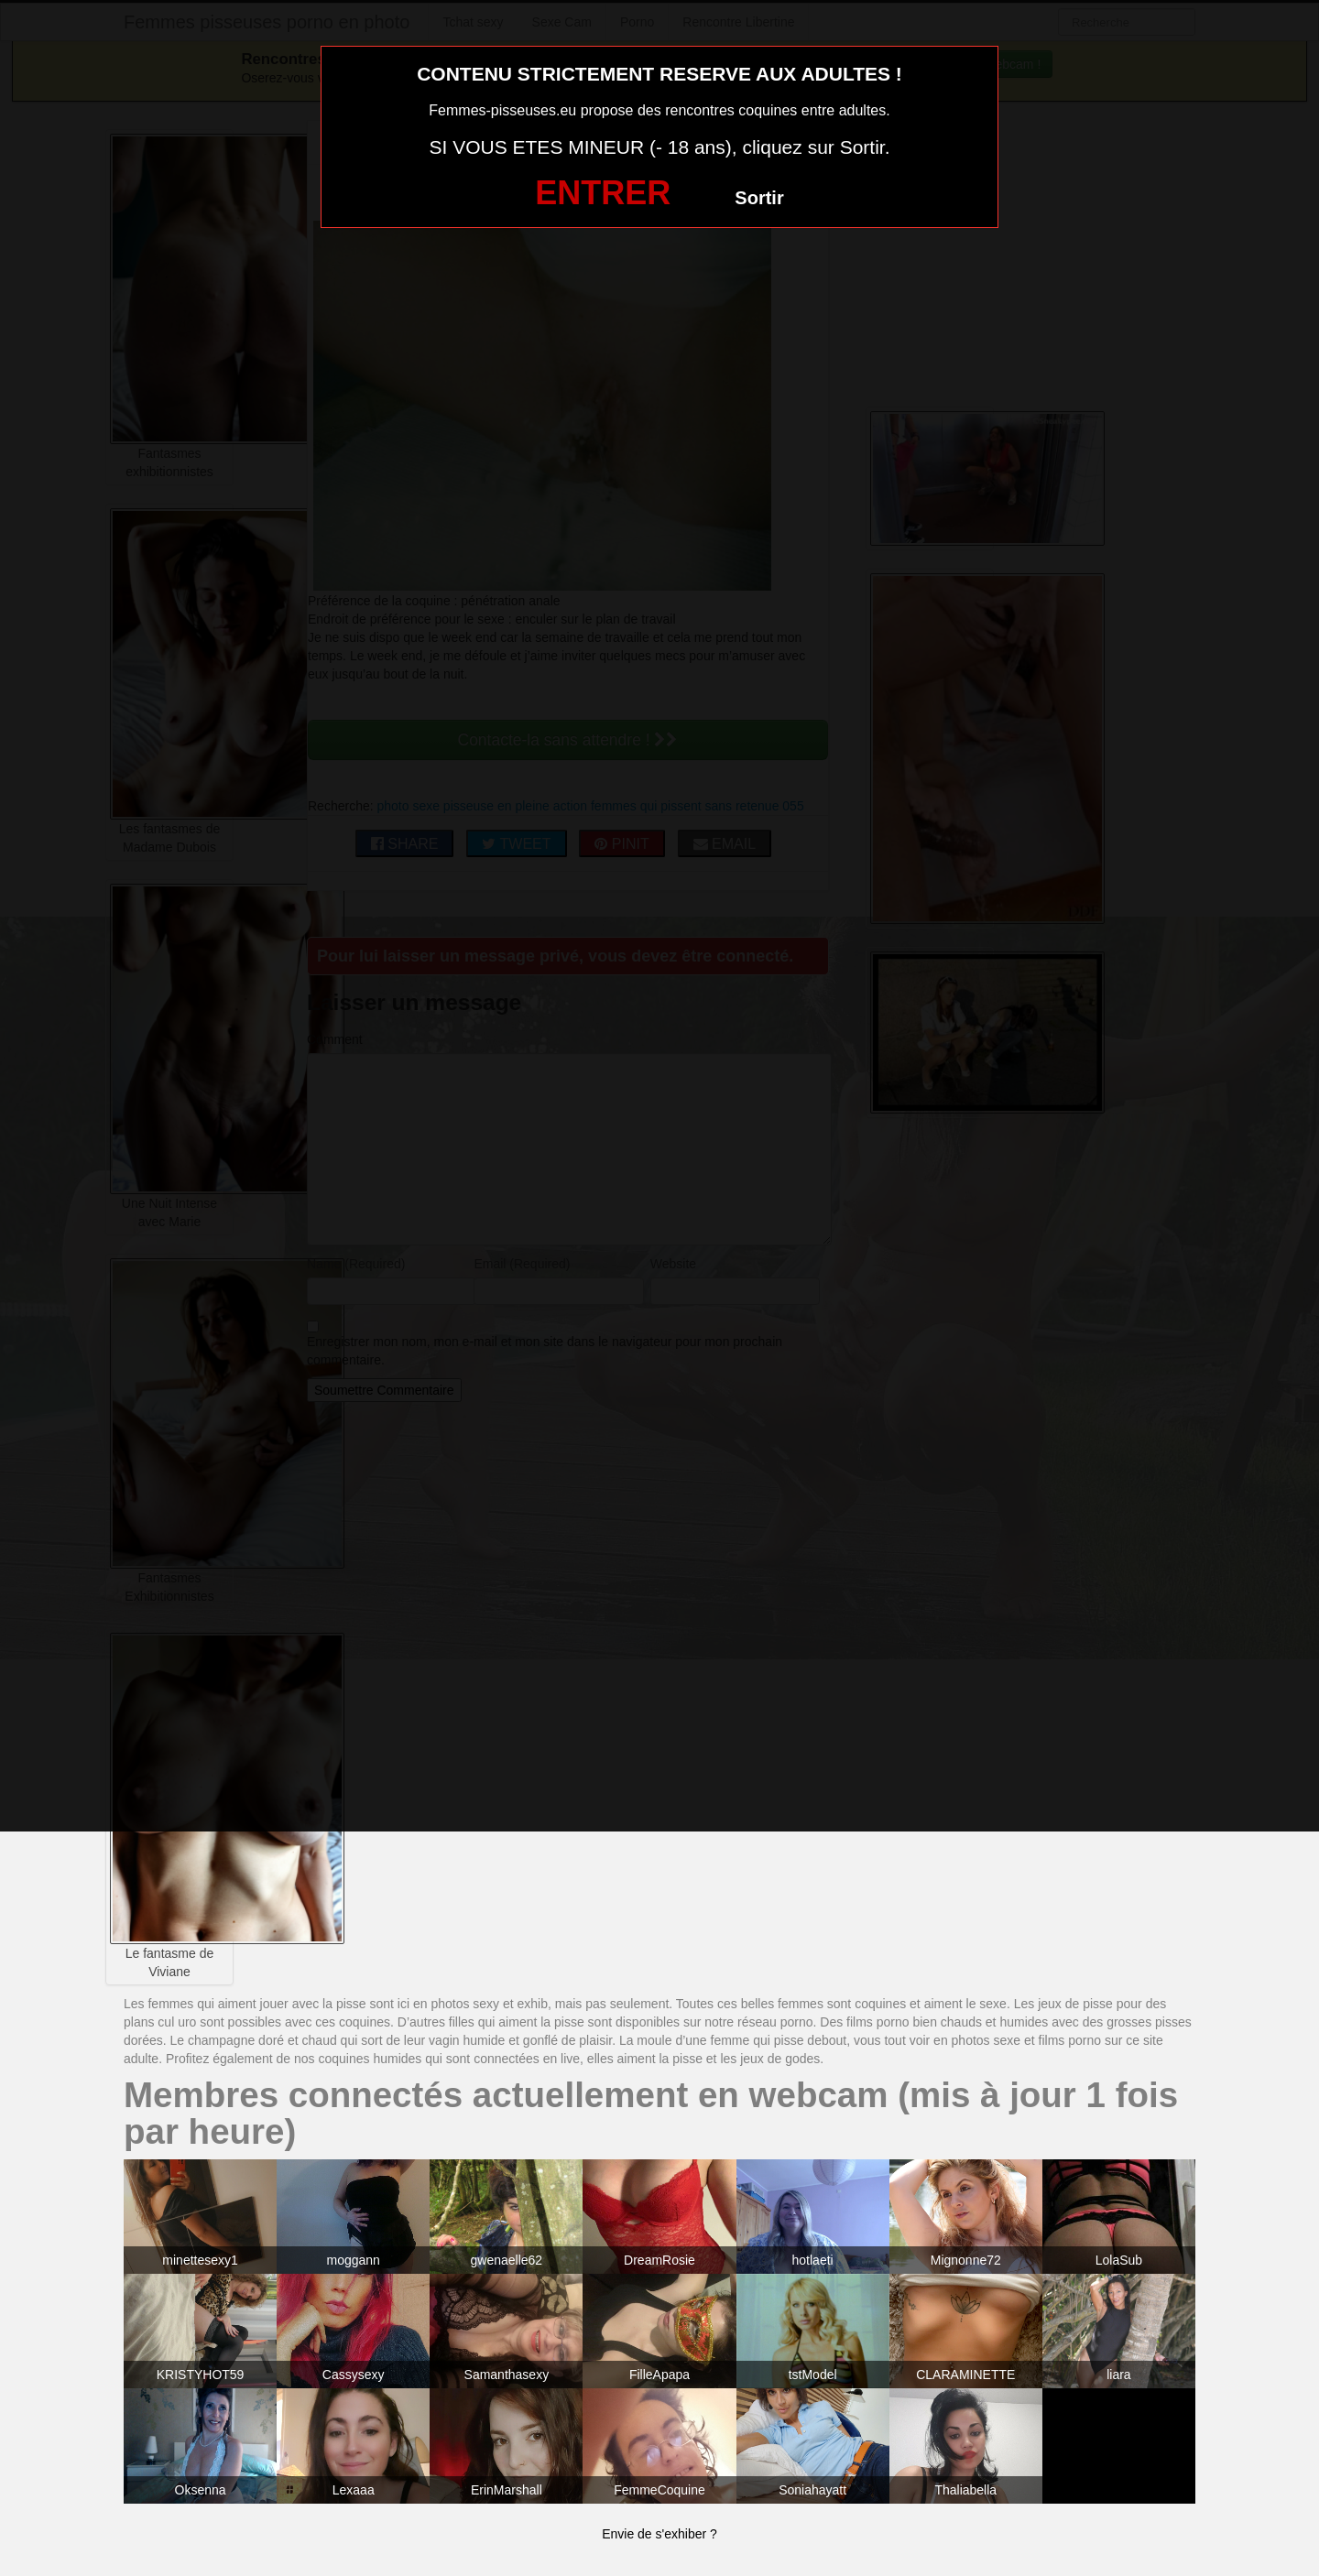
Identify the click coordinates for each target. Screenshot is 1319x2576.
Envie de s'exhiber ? (659, 2534)
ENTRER (602, 193)
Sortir (759, 198)
